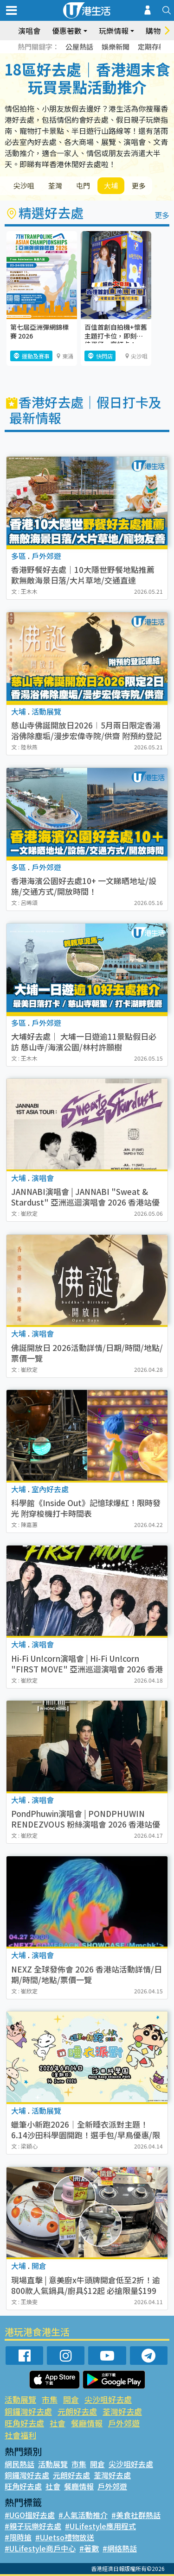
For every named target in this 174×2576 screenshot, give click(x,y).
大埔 (111, 185)
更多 (139, 185)
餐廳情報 (87, 2423)
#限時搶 (18, 2537)
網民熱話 (19, 2463)
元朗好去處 (77, 2411)
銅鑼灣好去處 (28, 2411)
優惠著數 (67, 30)
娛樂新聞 (115, 46)
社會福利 (20, 2435)
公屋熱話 (79, 46)
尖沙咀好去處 (108, 2399)
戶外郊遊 (124, 2423)
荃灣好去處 (122, 2411)
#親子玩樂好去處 (33, 2526)
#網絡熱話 (120, 2548)
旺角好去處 (24, 2423)
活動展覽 (20, 2399)
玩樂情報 (114, 30)
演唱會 (29, 30)
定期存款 (152, 46)
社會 (57, 2423)
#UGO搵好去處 (30, 2514)
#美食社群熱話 (136, 2514)
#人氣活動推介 (83, 2514)
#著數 (89, 2548)
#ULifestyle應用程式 (100, 2526)
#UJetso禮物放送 (64, 2537)
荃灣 (55, 185)
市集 (50, 2399)
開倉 (71, 2399)
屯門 (83, 185)
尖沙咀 (23, 185)
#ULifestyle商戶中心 (40, 2548)
